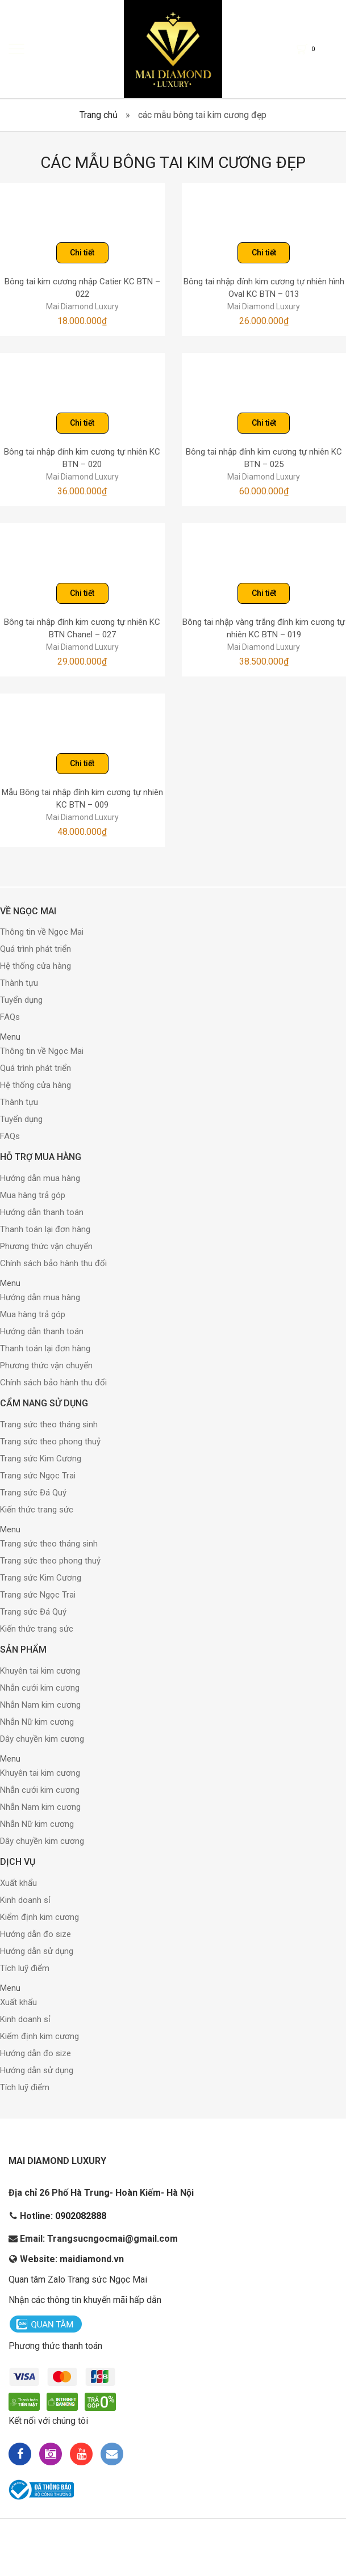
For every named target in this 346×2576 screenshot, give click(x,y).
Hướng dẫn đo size (35, 1934)
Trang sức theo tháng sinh (49, 1424)
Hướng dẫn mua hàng (40, 1178)
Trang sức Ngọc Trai (38, 1475)
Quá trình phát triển (35, 949)
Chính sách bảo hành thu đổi (53, 1263)
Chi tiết (82, 252)
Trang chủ (99, 115)
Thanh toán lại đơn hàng (45, 1229)
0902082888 (80, 2216)
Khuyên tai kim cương (40, 1671)
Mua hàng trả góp (32, 1195)
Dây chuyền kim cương (42, 1739)
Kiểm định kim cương (39, 1917)
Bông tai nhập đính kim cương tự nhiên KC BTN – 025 (264, 458)
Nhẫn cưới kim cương (40, 1688)
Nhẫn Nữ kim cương (37, 1722)
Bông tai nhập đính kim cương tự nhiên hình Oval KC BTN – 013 (264, 288)
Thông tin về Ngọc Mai (42, 932)
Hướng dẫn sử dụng (36, 1951)
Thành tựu (19, 983)
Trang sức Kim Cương (40, 1458)
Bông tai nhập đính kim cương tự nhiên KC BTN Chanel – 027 (82, 628)
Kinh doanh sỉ (25, 1900)
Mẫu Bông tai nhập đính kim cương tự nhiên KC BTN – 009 (82, 798)
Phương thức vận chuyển (46, 1246)
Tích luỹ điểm (24, 1968)
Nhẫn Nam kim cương (40, 1705)
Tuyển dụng (21, 1000)
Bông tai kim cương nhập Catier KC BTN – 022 (82, 288)
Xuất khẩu (18, 1883)
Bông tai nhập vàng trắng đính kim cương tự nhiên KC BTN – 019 (263, 628)
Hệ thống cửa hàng (35, 966)
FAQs (10, 1017)
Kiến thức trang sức (36, 1510)
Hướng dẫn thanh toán (42, 1212)
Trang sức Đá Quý (33, 1492)
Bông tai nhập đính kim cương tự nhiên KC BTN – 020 (82, 458)
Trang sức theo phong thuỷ (50, 1441)
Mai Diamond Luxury (82, 306)
